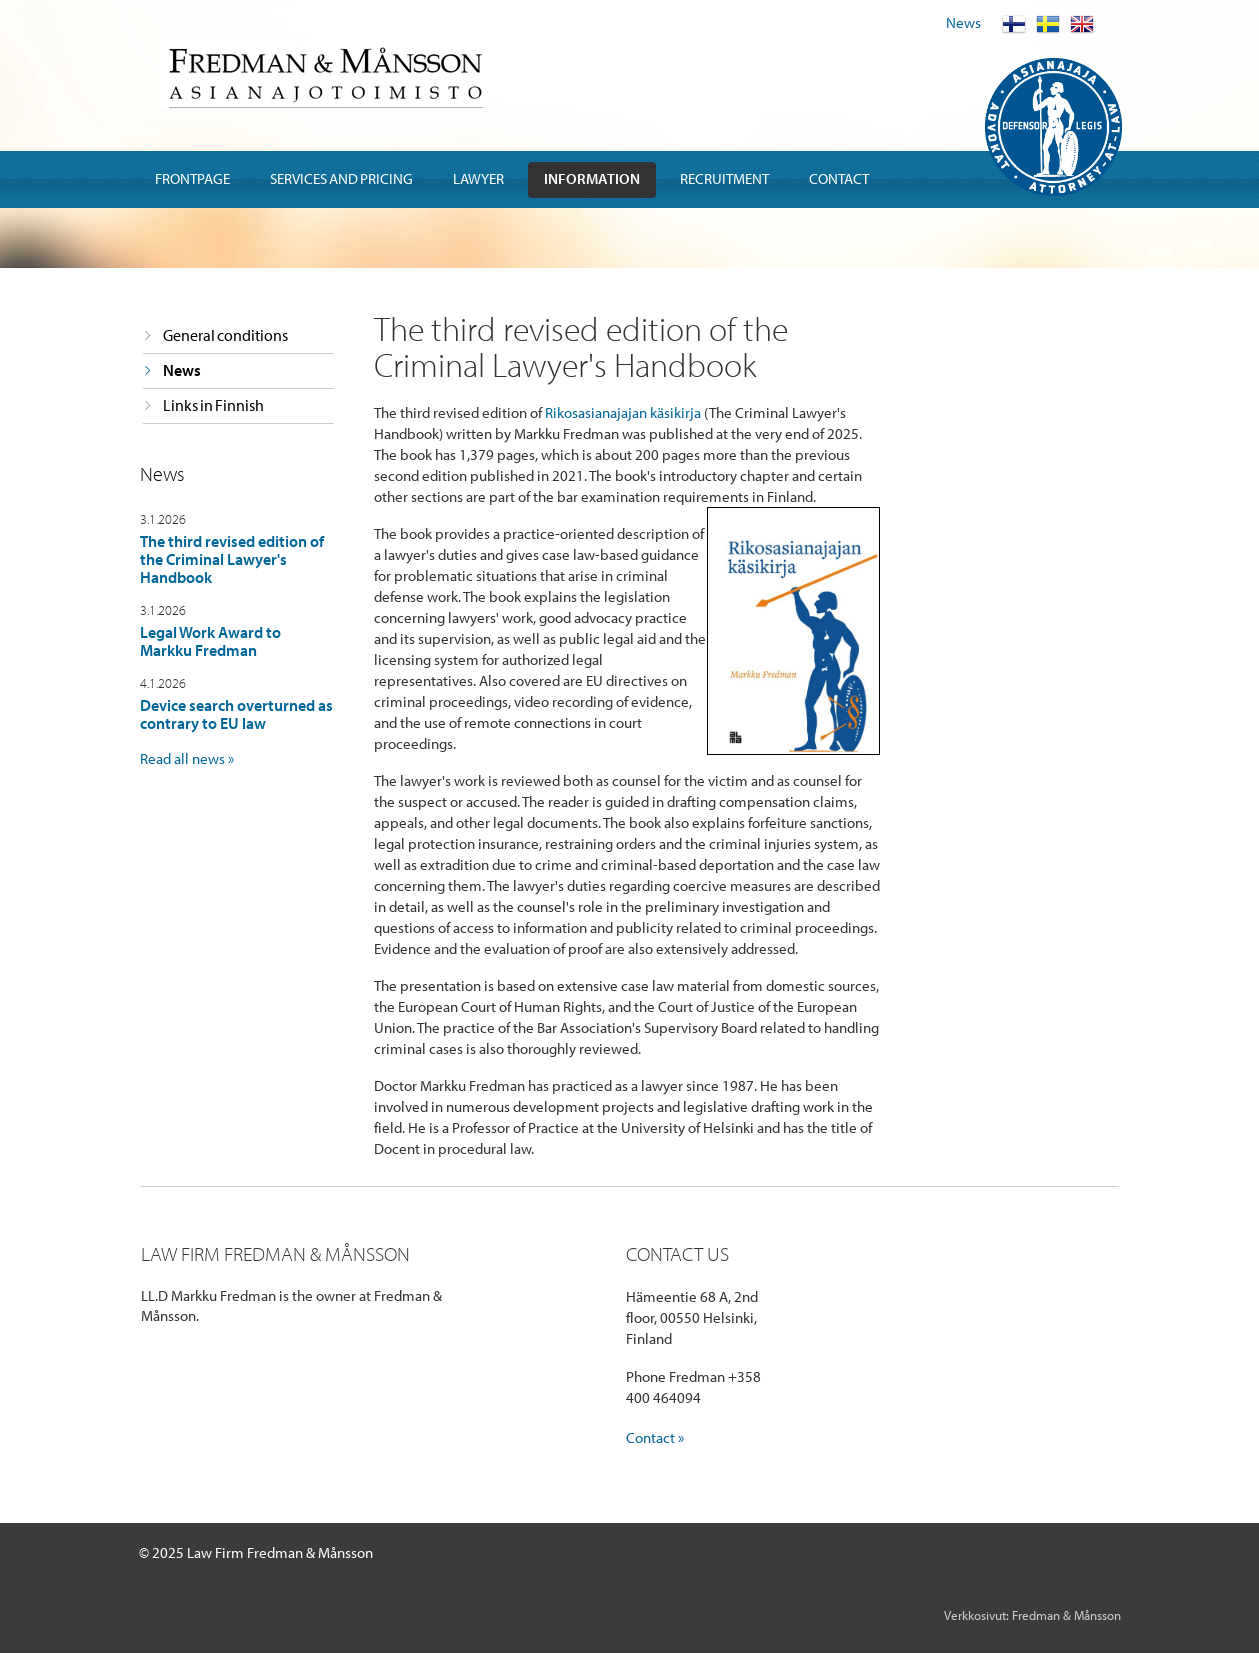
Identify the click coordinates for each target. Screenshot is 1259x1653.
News (963, 22)
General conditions (225, 335)
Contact (839, 178)
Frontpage (192, 178)
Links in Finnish (213, 405)
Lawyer (478, 178)
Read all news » (187, 758)
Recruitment (724, 178)
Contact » (655, 1437)
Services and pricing (341, 178)
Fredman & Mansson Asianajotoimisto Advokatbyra (324, 74)
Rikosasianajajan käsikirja (623, 412)
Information (592, 178)
